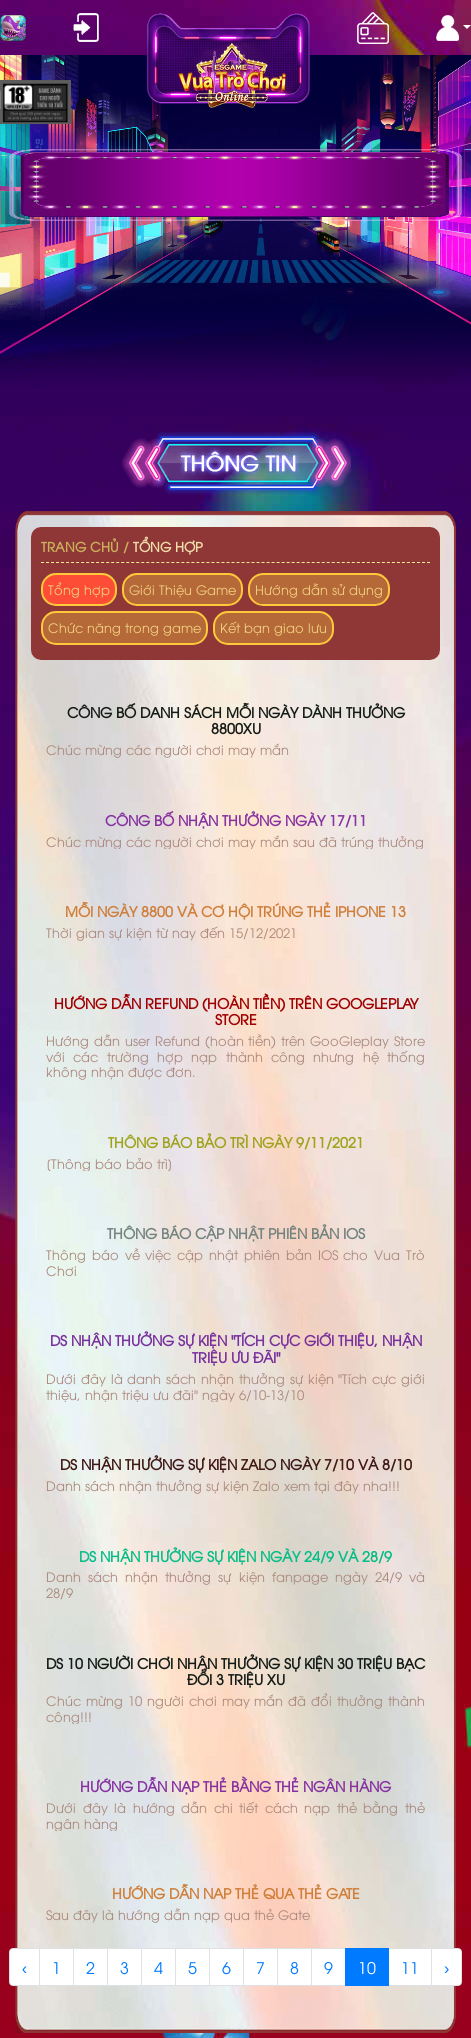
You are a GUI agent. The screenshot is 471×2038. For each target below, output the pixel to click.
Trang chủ (80, 546)
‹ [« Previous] (24, 1967)
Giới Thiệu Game (182, 589)
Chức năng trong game (124, 627)
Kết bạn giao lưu (273, 627)
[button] (453, 28)
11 (410, 1967)
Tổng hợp (168, 546)
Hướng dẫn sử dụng (319, 589)
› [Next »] (446, 1967)
